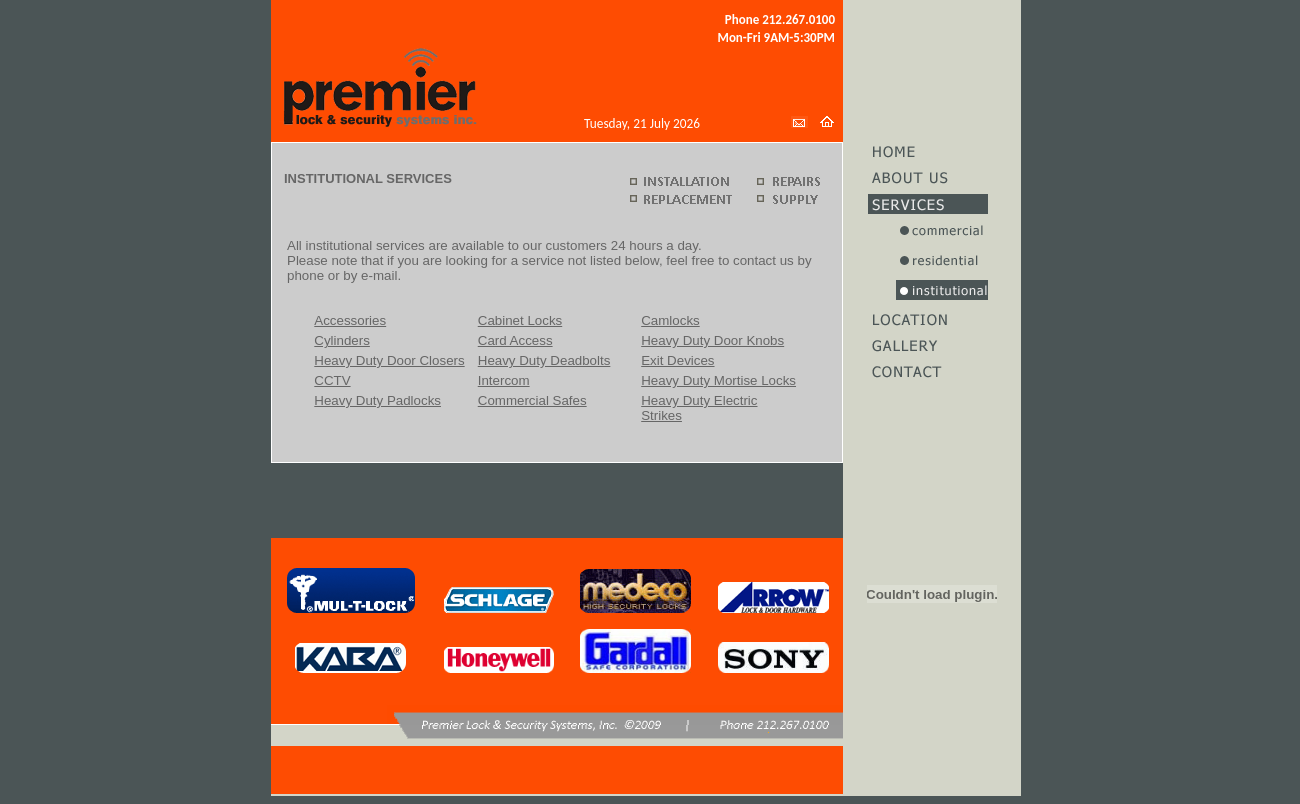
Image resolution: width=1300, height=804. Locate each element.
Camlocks (670, 320)
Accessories (350, 320)
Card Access (515, 340)
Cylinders (342, 340)
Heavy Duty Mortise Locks (718, 380)
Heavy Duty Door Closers (389, 360)
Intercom (504, 380)
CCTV (332, 380)
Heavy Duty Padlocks (377, 400)
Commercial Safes (532, 400)
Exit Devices (677, 360)
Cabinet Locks (520, 320)
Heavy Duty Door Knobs (712, 340)
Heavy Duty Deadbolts (544, 360)
